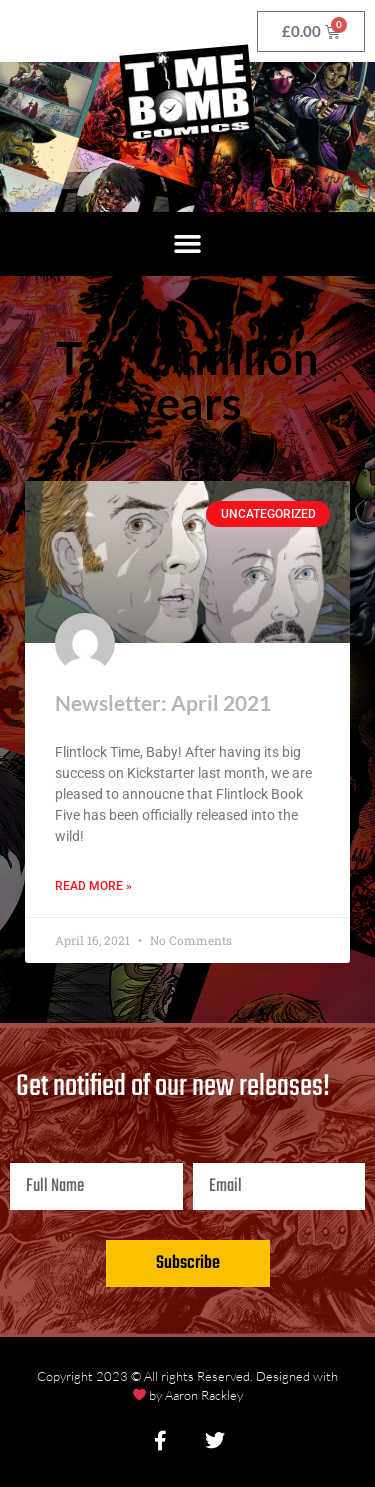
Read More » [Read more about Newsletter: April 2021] (93, 886)
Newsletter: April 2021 (163, 702)
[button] (188, 244)
